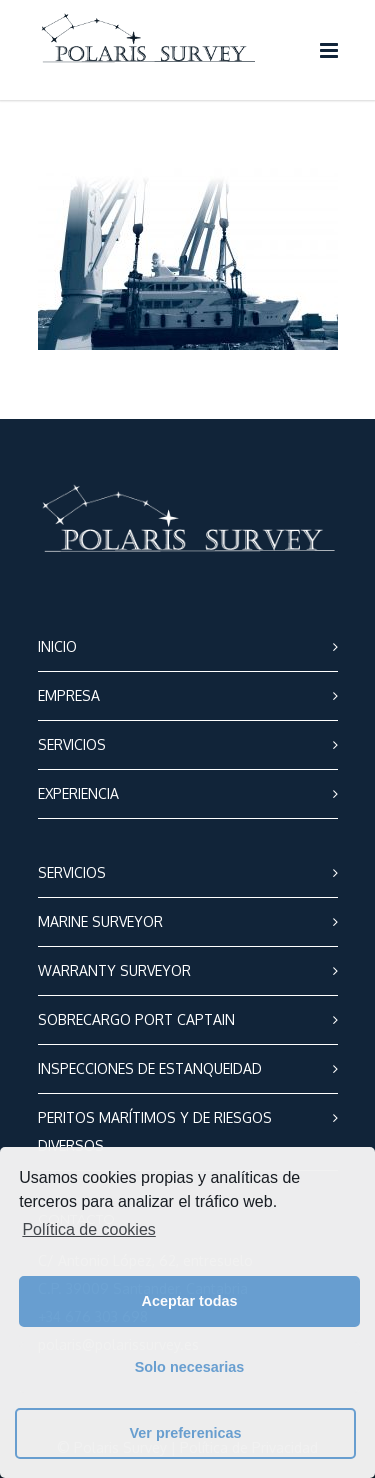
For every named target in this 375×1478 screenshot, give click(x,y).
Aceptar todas (190, 1301)
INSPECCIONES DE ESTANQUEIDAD (150, 1068)
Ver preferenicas (186, 1433)
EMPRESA (69, 695)
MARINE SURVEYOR (100, 921)
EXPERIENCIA (78, 793)
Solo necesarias (190, 1367)
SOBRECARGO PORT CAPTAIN (136, 1019)
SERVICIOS (72, 744)
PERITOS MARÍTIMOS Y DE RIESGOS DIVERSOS (155, 1131)
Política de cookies (88, 1229)
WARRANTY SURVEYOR (114, 970)
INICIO (57, 646)
